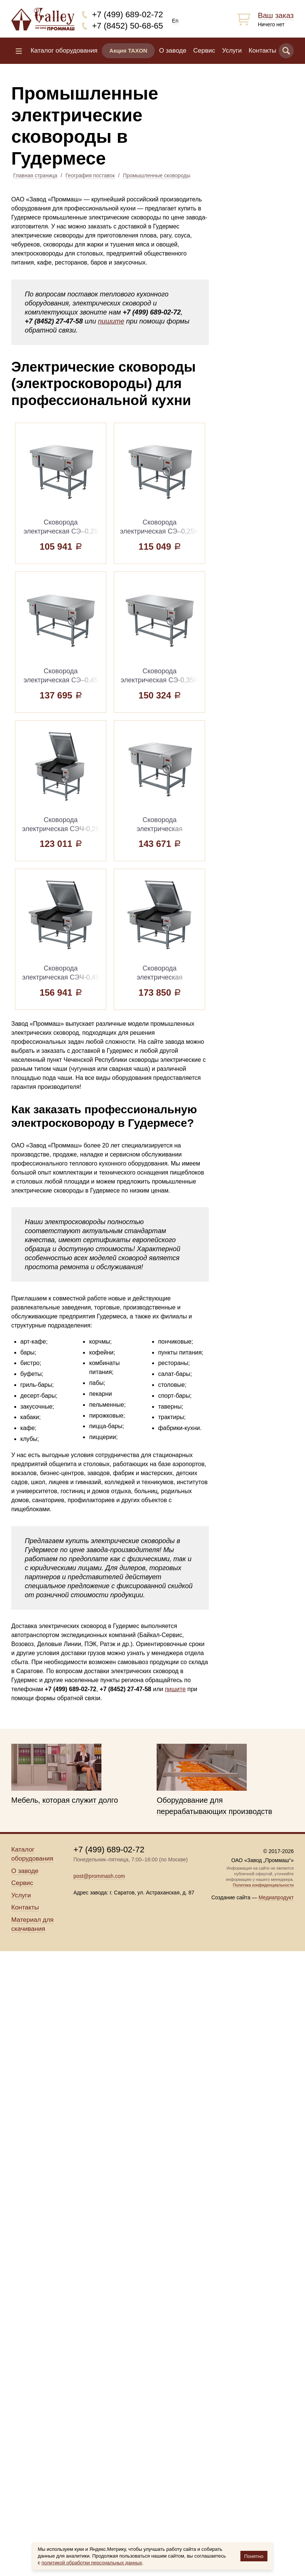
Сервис (204, 50)
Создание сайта (231, 1897)
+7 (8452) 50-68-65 (127, 25)
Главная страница (35, 175)
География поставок (90, 175)
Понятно (253, 2556)
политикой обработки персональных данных (92, 2562)
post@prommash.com (99, 1876)
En (175, 21)
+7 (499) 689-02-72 (127, 14)
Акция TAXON (128, 50)
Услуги (232, 50)
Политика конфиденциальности (263, 1885)
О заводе (173, 50)
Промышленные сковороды (156, 175)
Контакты (262, 50)
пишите (111, 321)
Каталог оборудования (63, 50)
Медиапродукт (276, 1897)
